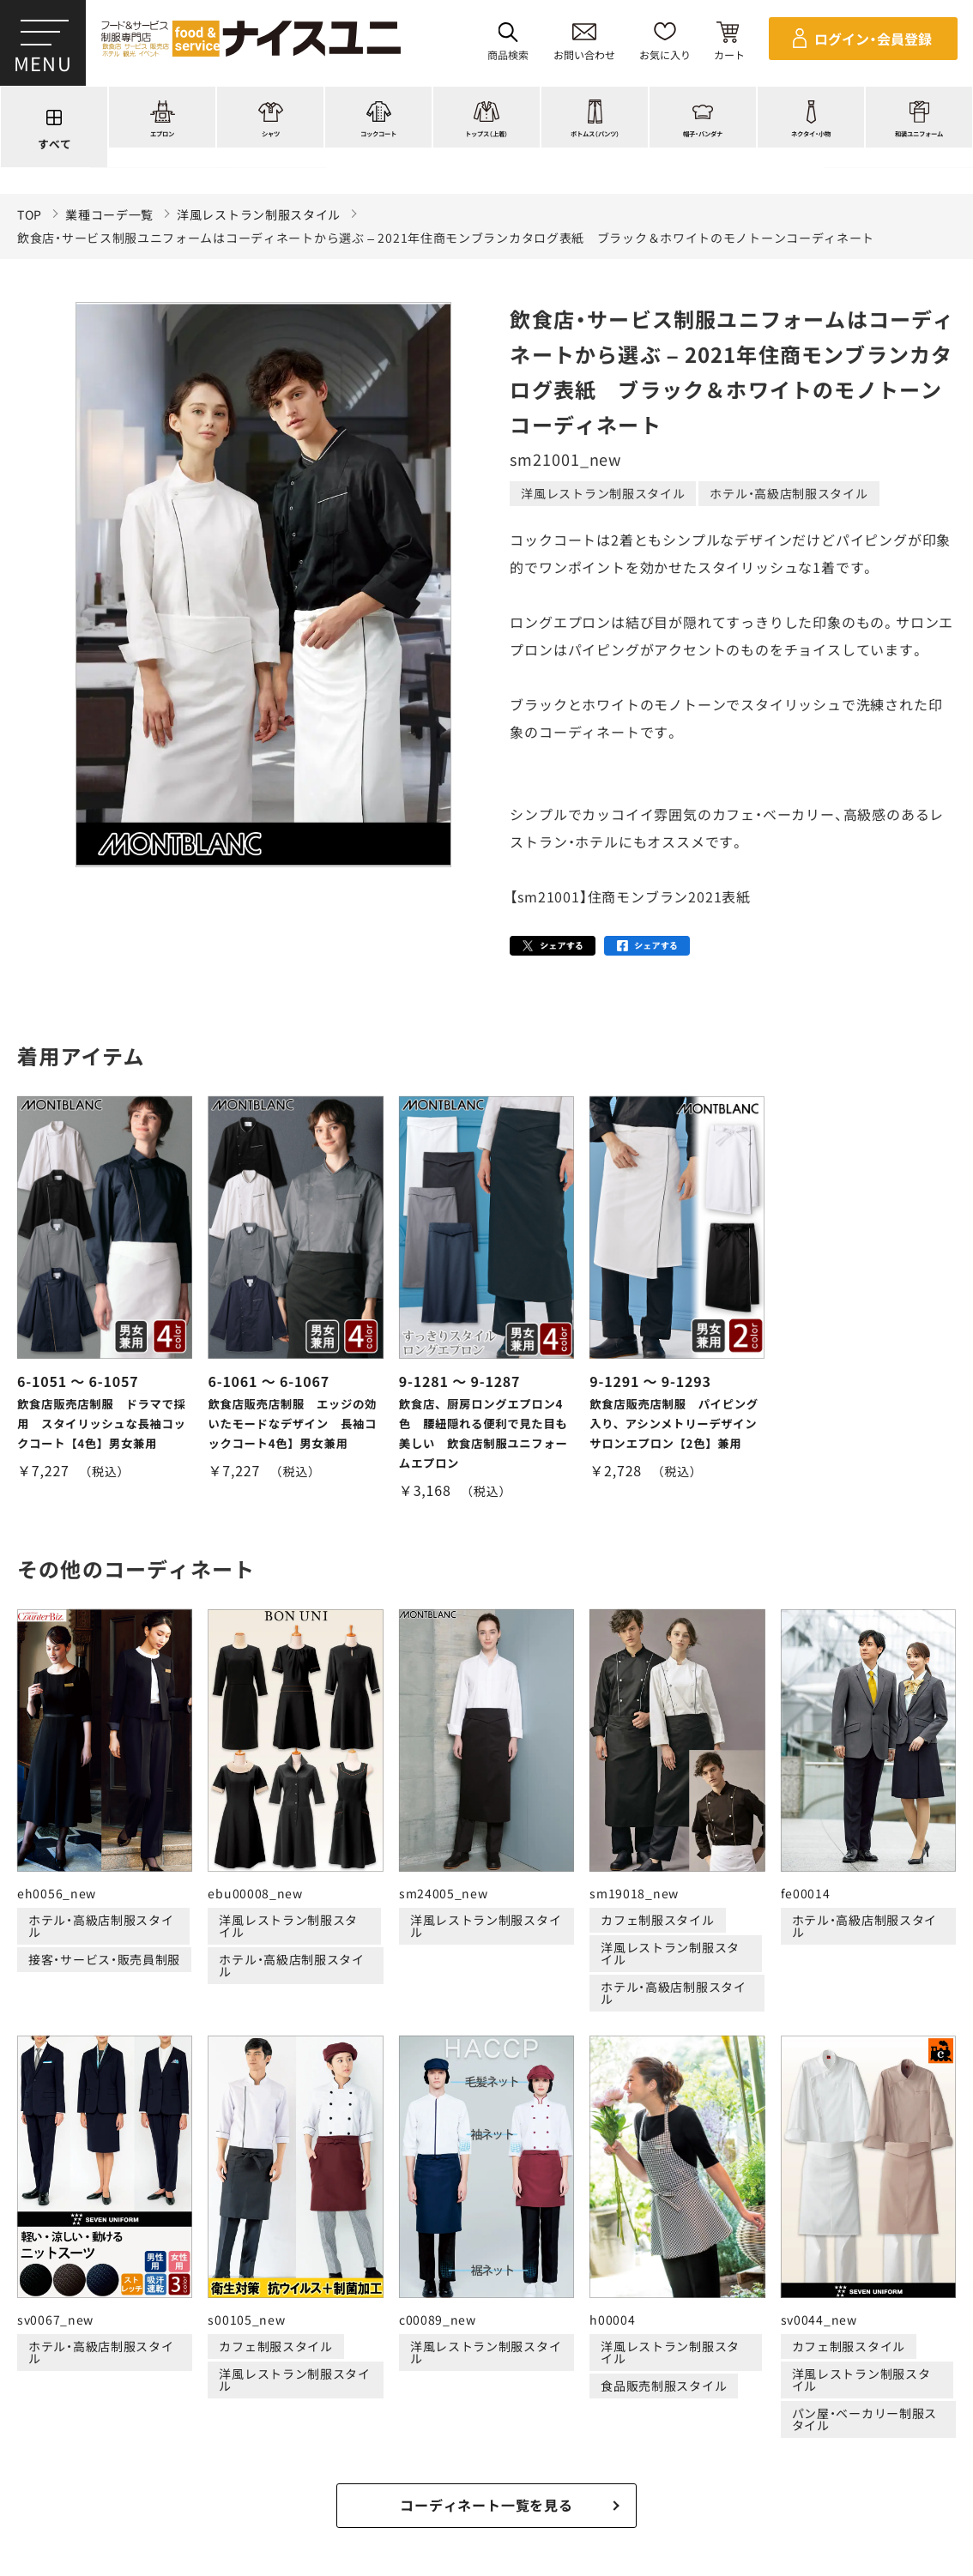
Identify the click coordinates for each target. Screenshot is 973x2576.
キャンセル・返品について (576, 2447)
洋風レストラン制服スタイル (259, 215)
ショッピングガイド (509, 2383)
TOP (29, 215)
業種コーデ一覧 (109, 215)
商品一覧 (123, 2383)
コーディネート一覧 (232, 2383)
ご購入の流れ (83, 2447)
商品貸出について (714, 2447)
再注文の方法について (199, 2447)
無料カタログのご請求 (846, 2447)
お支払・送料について (337, 2447)
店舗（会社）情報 (727, 2383)
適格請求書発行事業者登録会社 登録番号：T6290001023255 (486, 2324)
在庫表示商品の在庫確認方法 (486, 2471)
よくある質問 (836, 2383)
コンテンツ (625, 2383)
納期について (450, 2447)
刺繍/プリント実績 (370, 2383)
